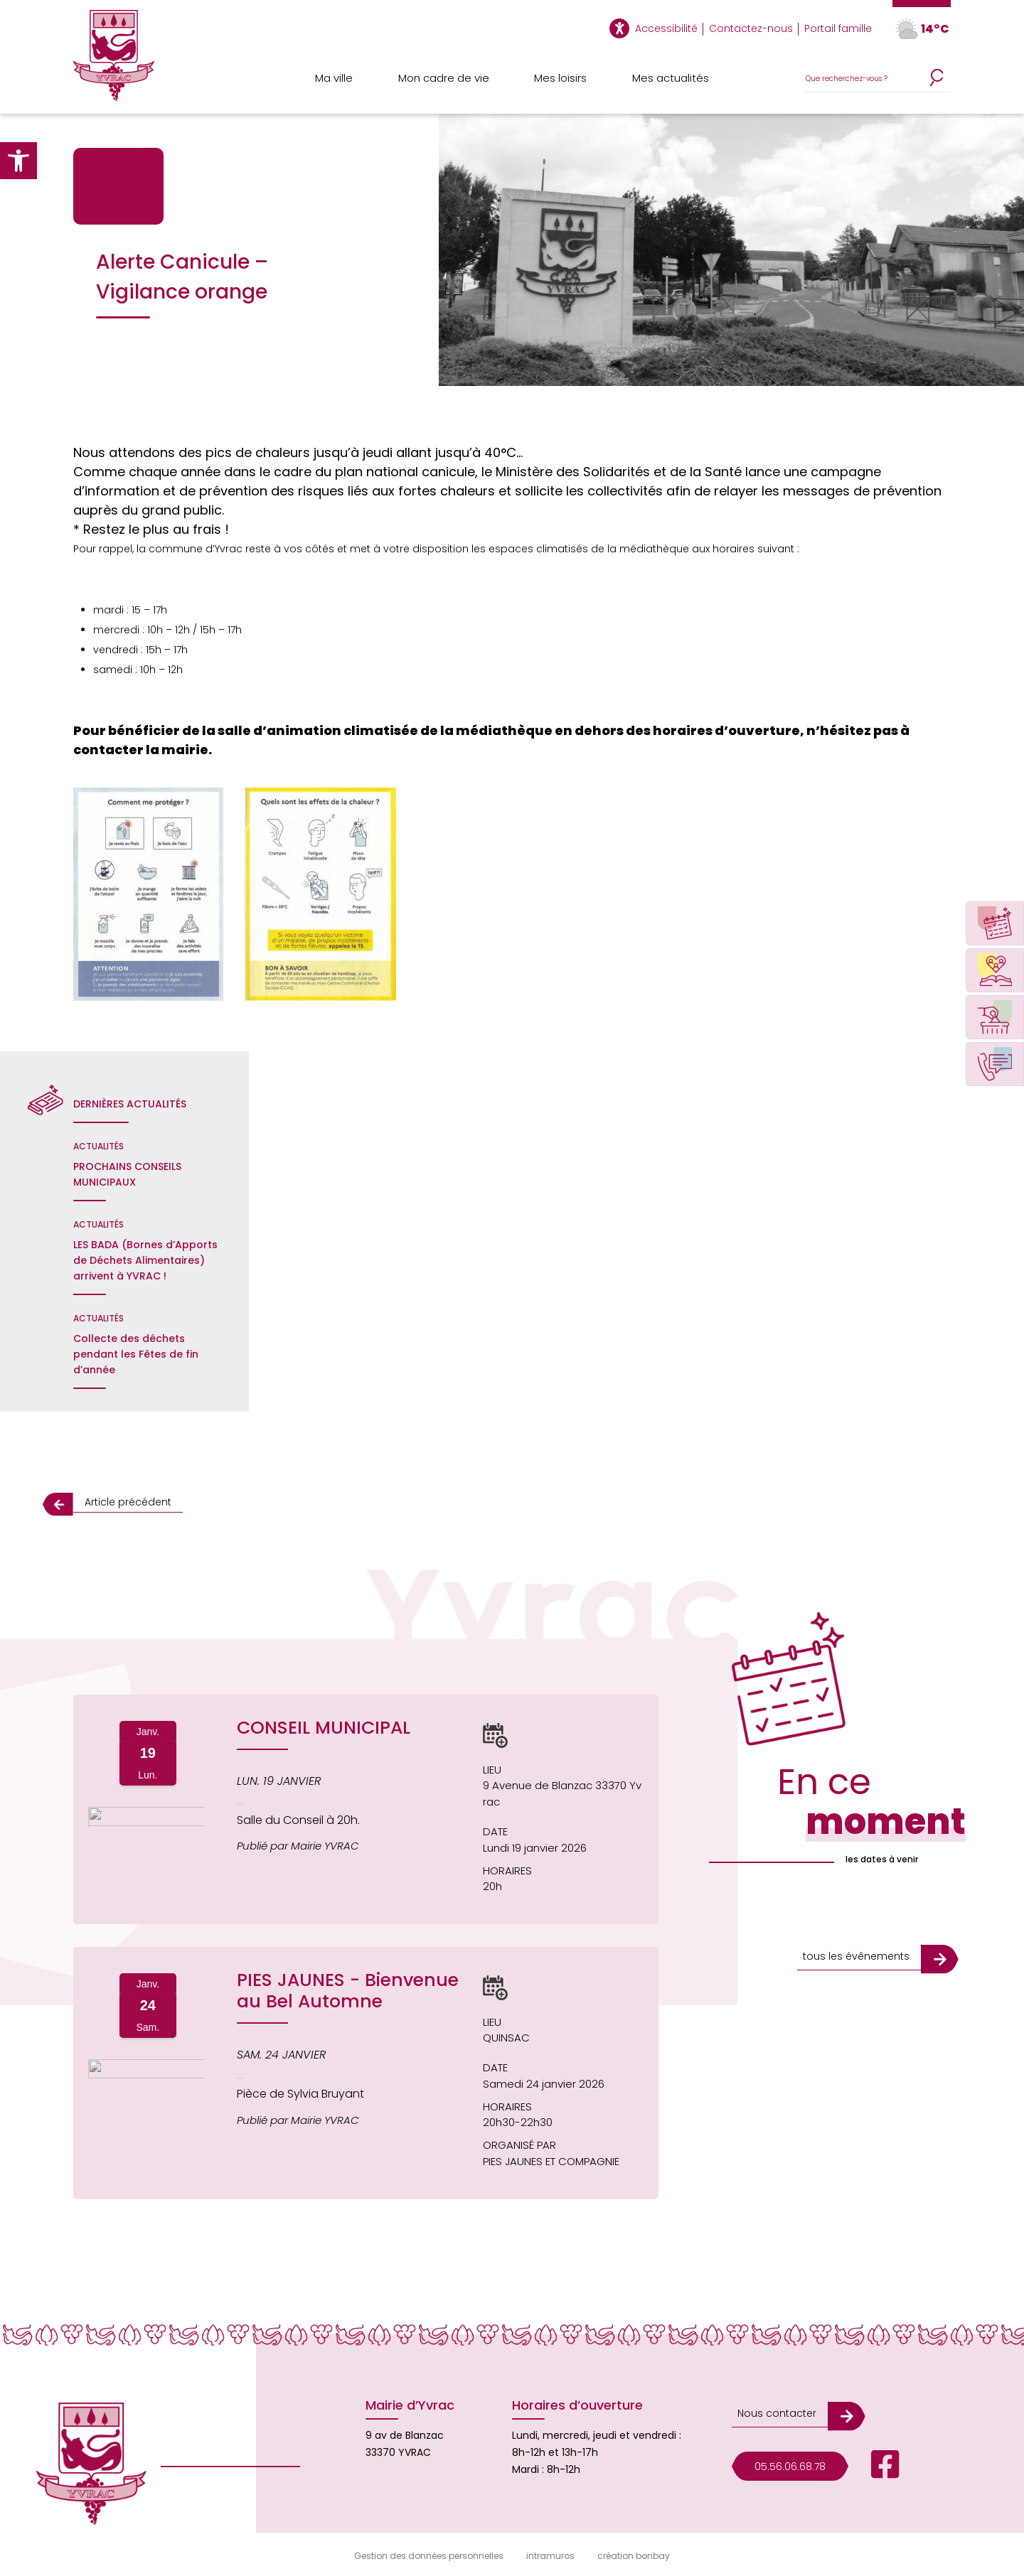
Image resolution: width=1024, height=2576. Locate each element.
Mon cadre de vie (443, 77)
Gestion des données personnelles (428, 2556)
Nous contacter (776, 2413)
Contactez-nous (751, 28)
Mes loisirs (560, 77)
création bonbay (633, 2556)
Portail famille (838, 28)
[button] (18, 160)
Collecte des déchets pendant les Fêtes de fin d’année (135, 1354)
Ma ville (334, 77)
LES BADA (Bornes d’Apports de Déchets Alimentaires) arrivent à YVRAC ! (145, 1260)
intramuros (550, 2556)
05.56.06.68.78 (790, 2466)
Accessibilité (666, 28)
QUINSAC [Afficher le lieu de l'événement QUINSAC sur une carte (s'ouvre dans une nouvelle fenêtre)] (506, 2037)
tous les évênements (856, 1956)
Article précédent (128, 1502)
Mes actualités (670, 77)
